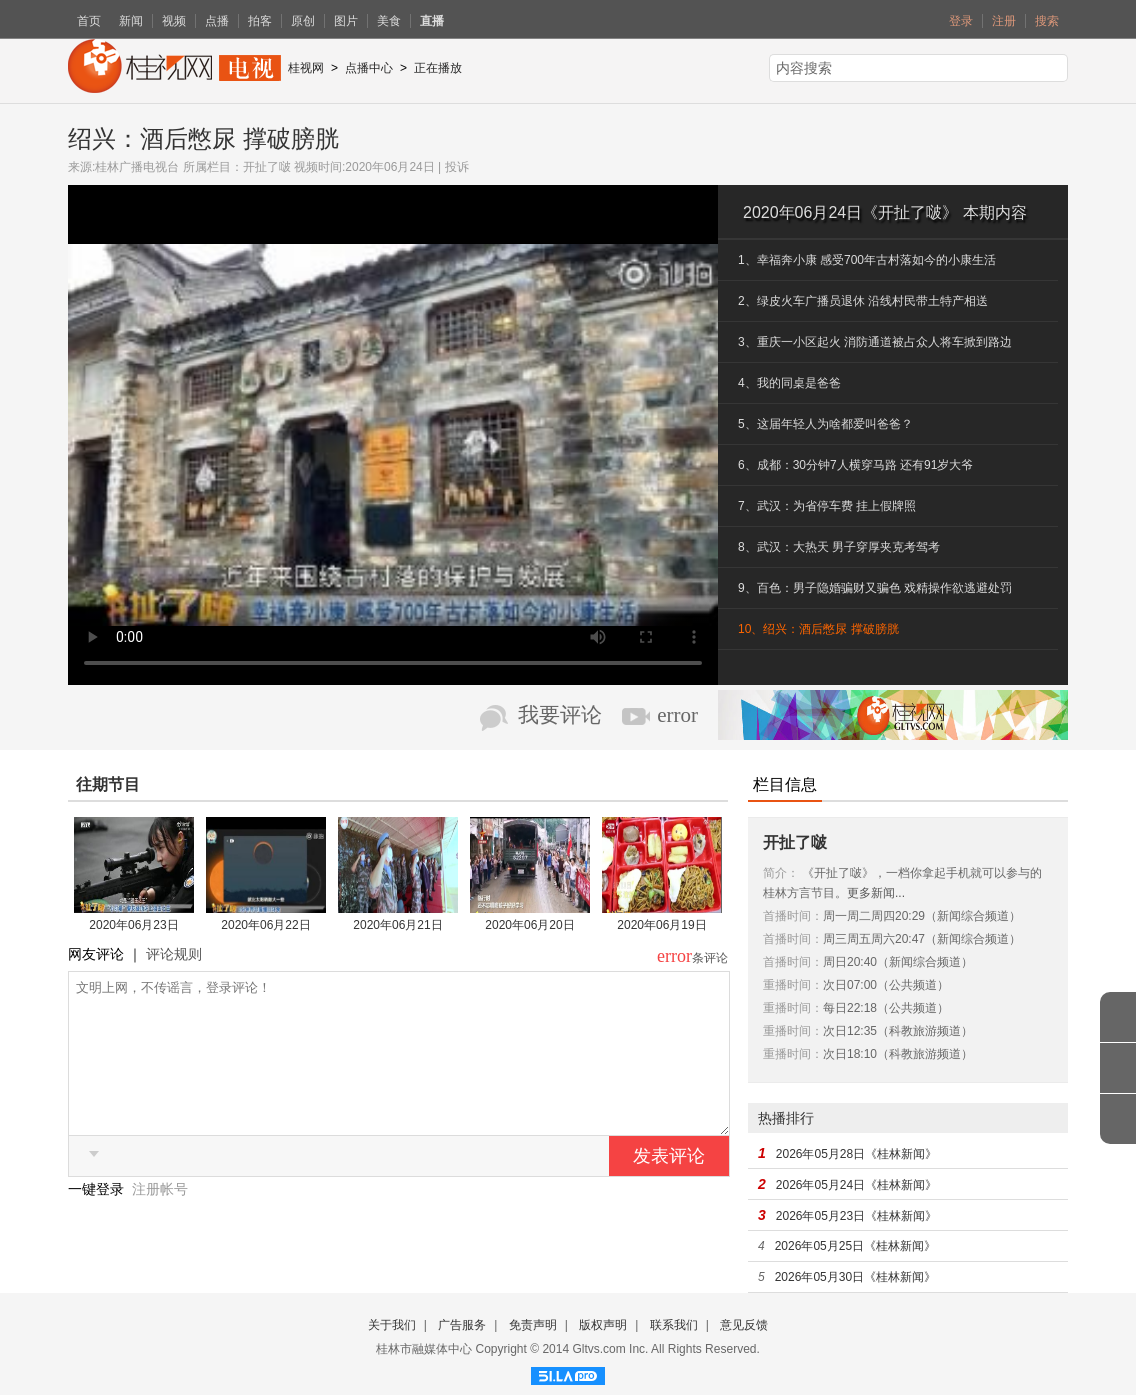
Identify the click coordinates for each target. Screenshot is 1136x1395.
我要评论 (560, 715)
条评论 (710, 958)
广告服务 (462, 1325)
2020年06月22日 (265, 925)
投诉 (457, 167)
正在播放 (438, 68)
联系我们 (674, 1325)
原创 (303, 21)
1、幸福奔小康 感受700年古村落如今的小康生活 (867, 260)
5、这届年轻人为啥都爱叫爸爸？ (825, 424)
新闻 (131, 21)
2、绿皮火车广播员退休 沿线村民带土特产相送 (863, 301)
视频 (174, 21)
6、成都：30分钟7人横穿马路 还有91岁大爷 (855, 465)
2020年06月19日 (661, 925)
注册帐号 (160, 1219)
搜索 (1047, 21)
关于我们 (392, 1325)
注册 (1004, 21)
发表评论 (669, 1186)
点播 (217, 21)
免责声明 (533, 1325)
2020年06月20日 (529, 925)
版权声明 (603, 1325)
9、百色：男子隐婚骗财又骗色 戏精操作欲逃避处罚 (875, 588)
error (677, 715)
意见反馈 (744, 1325)
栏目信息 (785, 784)
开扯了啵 (267, 167)
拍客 (260, 21)
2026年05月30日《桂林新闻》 (855, 1277)
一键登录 (98, 1219)
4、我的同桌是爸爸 (789, 383)
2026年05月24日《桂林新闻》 (856, 1185)
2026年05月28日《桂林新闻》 (856, 1154)
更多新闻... (876, 893)
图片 (346, 21)
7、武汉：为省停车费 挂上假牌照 (827, 506)
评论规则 (174, 954)
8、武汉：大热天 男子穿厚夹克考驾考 (839, 547)
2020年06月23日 (133, 925)
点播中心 (369, 68)
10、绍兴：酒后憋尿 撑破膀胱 (818, 629)
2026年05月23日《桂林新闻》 (856, 1216)
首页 (89, 21)
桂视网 (306, 68)
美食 (389, 21)
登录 (961, 21)
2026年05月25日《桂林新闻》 (855, 1246)
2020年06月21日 (397, 925)
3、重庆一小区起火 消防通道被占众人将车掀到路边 (875, 342)
